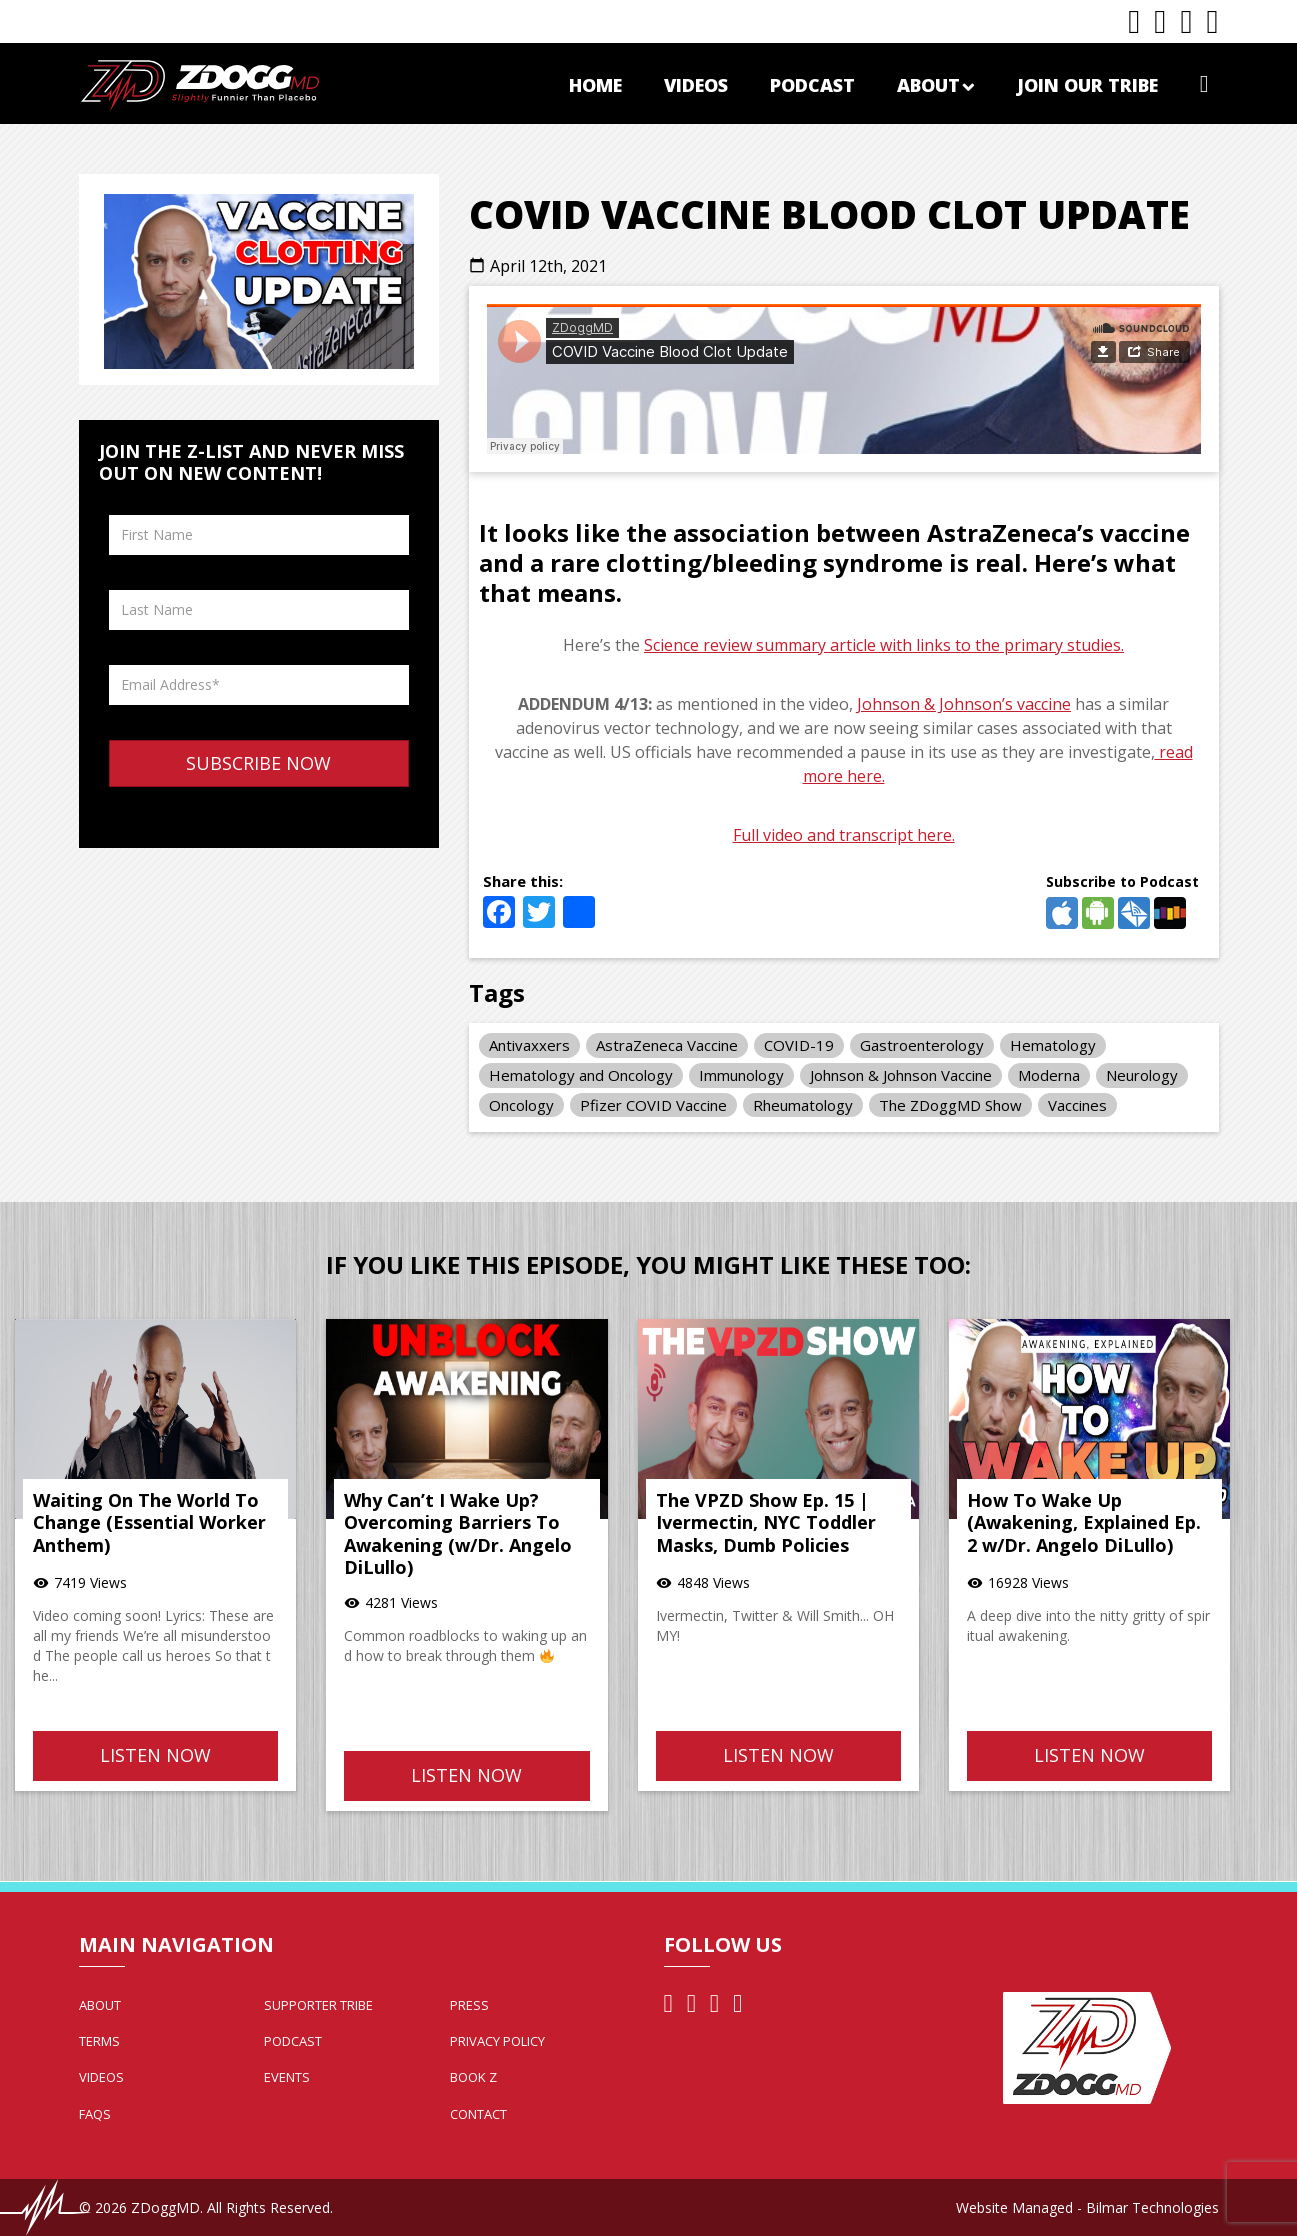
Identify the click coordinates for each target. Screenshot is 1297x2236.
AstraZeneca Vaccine (667, 1045)
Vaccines (1077, 1105)
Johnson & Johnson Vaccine (901, 1075)
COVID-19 (799, 1045)
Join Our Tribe (1087, 85)
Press (469, 2005)
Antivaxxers (529, 1045)
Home (595, 85)
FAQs (95, 2114)
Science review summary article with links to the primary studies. (884, 645)
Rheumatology (803, 1105)
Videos (696, 85)
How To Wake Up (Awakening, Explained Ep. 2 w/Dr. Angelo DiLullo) (1084, 1522)
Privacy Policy (497, 2041)
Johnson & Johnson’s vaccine (964, 704)
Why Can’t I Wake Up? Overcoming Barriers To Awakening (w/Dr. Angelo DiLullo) (458, 1534)
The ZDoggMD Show (950, 1105)
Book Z (473, 2077)
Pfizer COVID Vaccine (653, 1105)
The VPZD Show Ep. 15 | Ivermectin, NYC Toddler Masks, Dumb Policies (766, 1522)
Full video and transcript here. (844, 835)
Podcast (812, 85)
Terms (99, 2041)
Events (287, 2077)
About (936, 85)
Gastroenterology (922, 1045)
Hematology (1053, 1045)
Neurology (1142, 1075)
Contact (478, 2114)
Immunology (741, 1075)
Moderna (1049, 1075)
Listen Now (155, 1755)
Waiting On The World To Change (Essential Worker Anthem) (149, 1522)
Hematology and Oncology (581, 1075)
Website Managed (1014, 2207)
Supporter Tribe (318, 2005)
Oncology (521, 1105)
